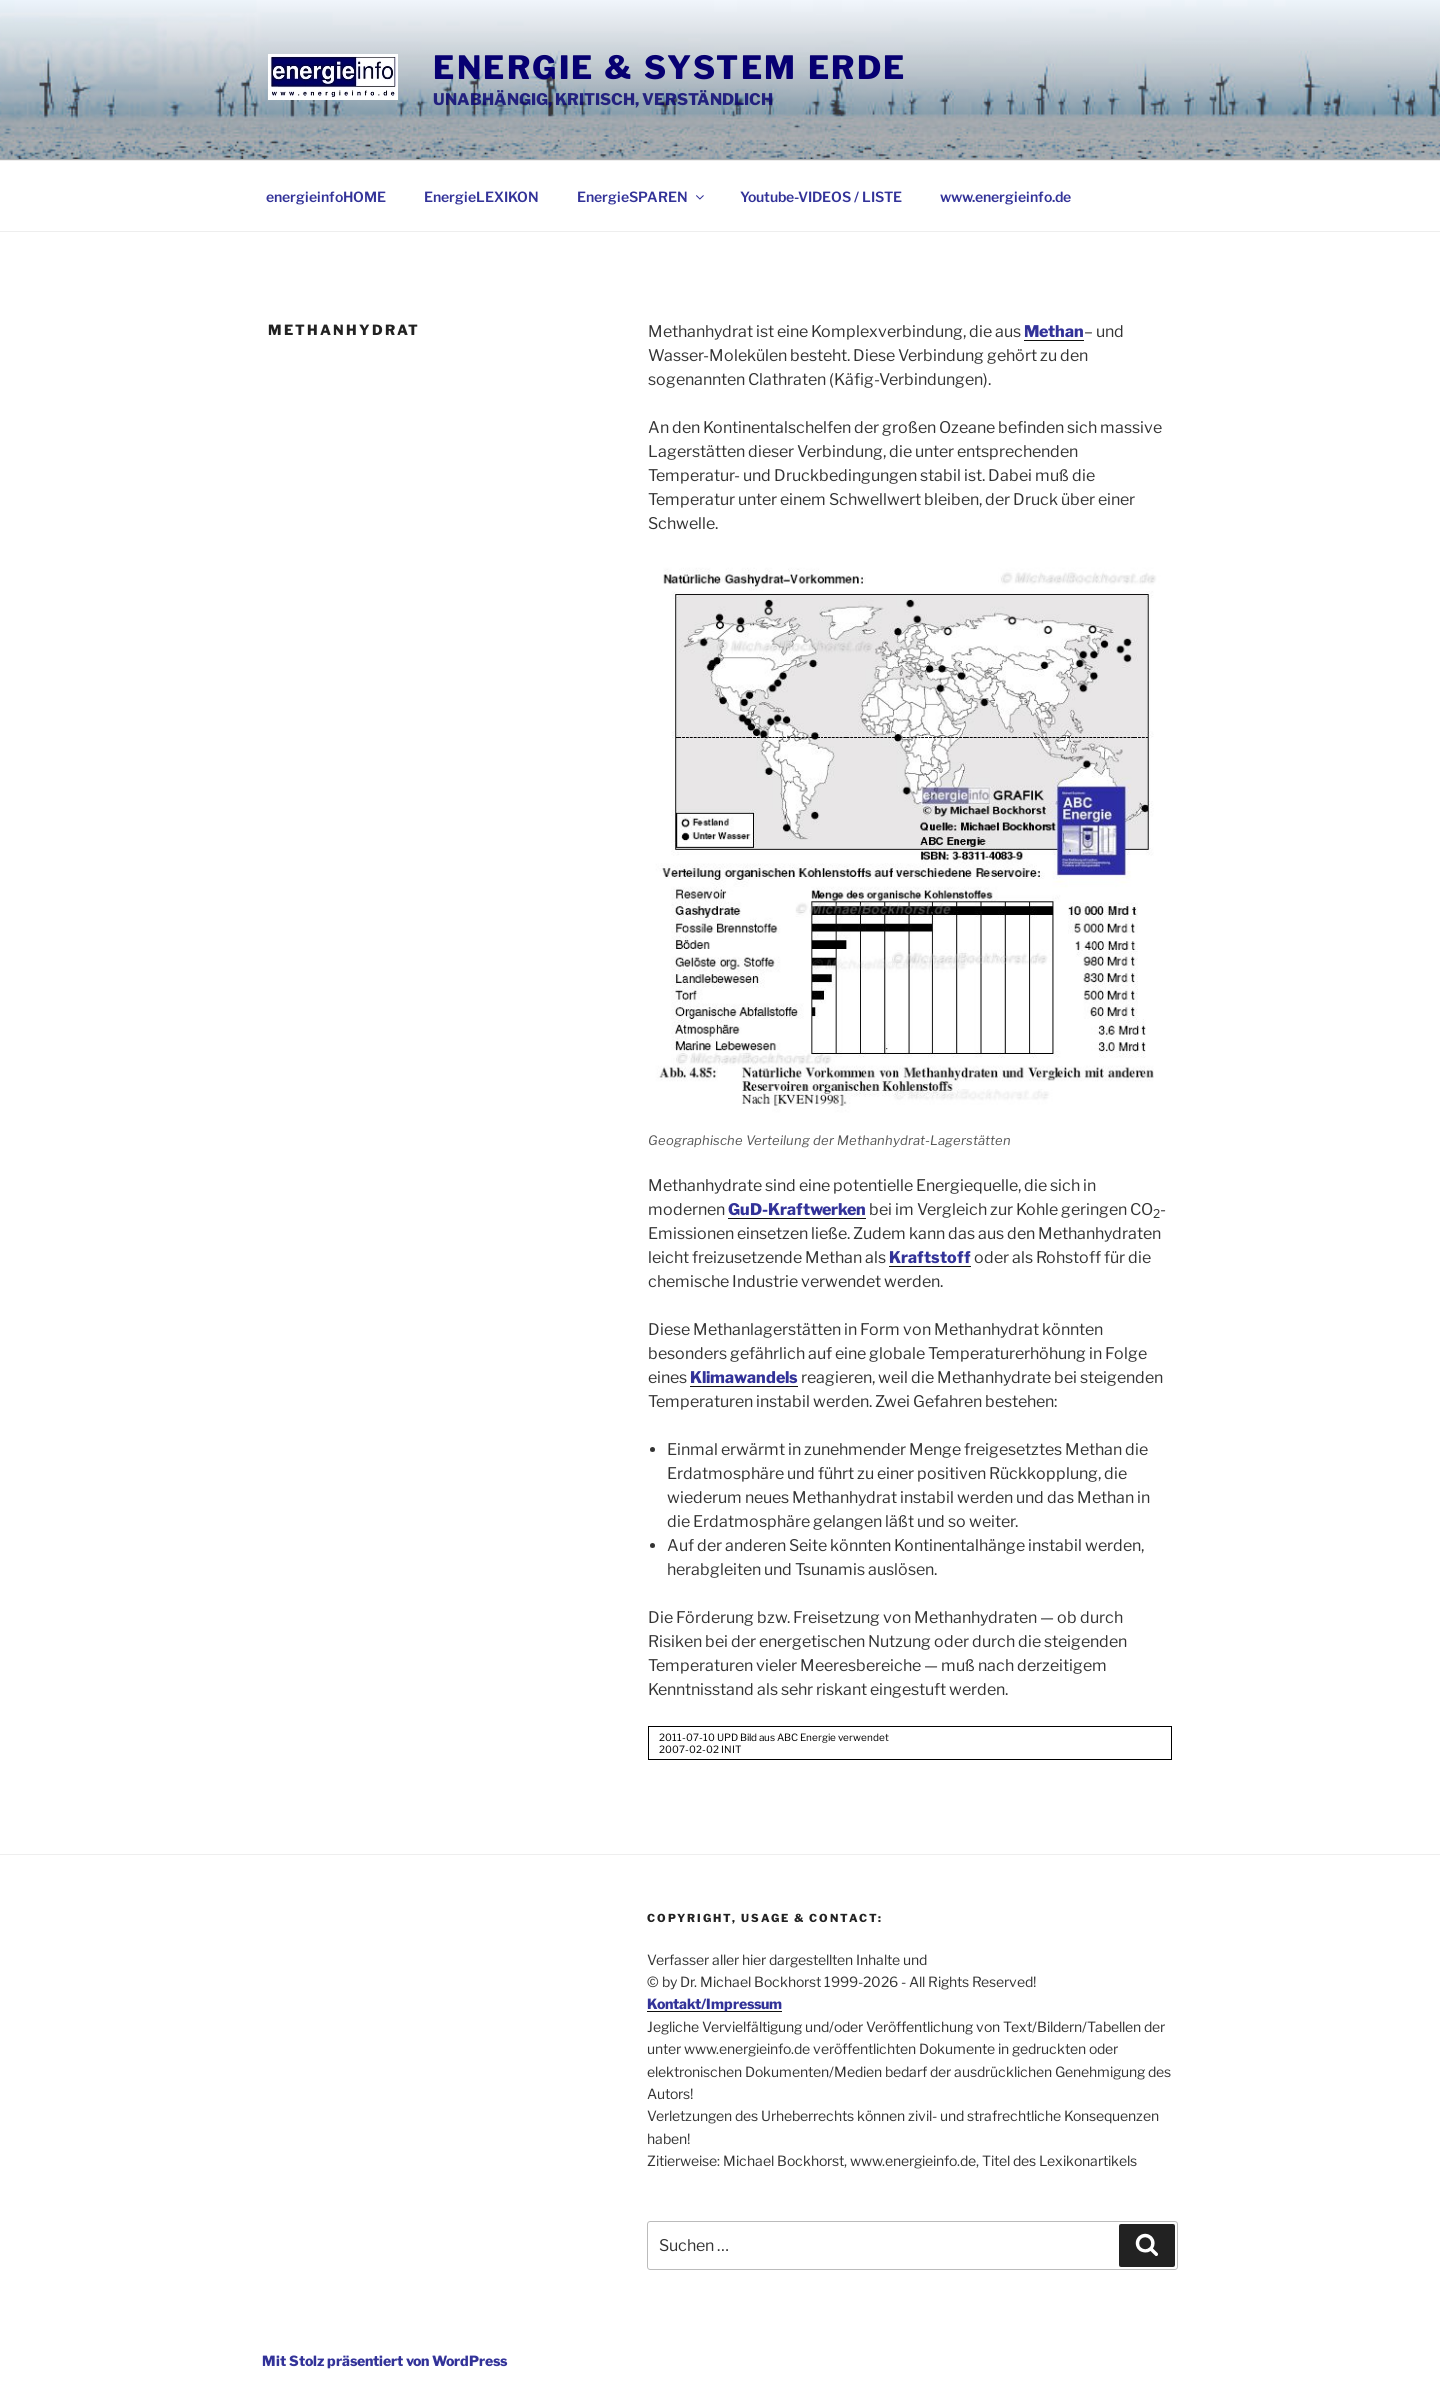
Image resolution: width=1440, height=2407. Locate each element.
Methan (1054, 331)
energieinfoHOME (326, 196)
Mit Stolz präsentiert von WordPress (384, 2360)
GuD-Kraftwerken (797, 1209)
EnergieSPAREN (642, 196)
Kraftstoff (930, 1257)
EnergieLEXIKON (481, 196)
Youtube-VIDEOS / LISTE (821, 196)
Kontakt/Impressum (714, 2003)
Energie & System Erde (670, 67)
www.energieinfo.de (1005, 196)
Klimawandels (744, 1377)
